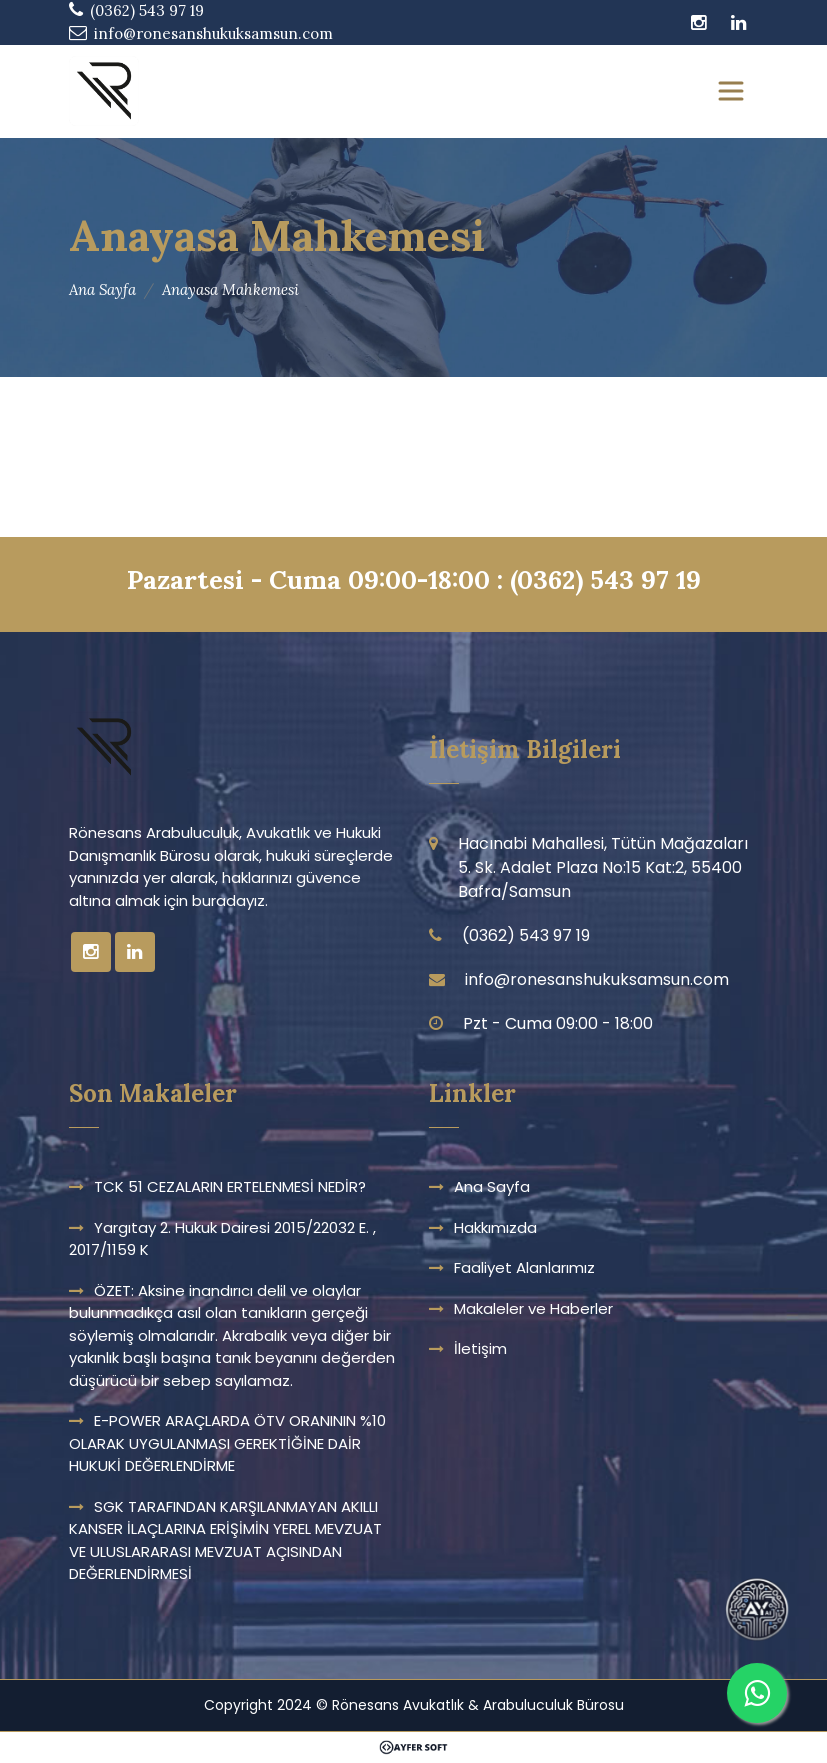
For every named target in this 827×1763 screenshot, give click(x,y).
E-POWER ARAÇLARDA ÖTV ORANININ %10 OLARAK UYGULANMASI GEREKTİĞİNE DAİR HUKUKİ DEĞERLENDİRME (227, 1443)
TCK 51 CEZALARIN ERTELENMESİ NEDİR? (230, 1186)
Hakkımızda (495, 1227)
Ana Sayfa (102, 289)
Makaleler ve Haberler (533, 1308)
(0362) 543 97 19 (605, 579)
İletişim (480, 1348)
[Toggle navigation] (731, 91)
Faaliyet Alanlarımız (524, 1267)
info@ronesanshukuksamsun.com (213, 33)
